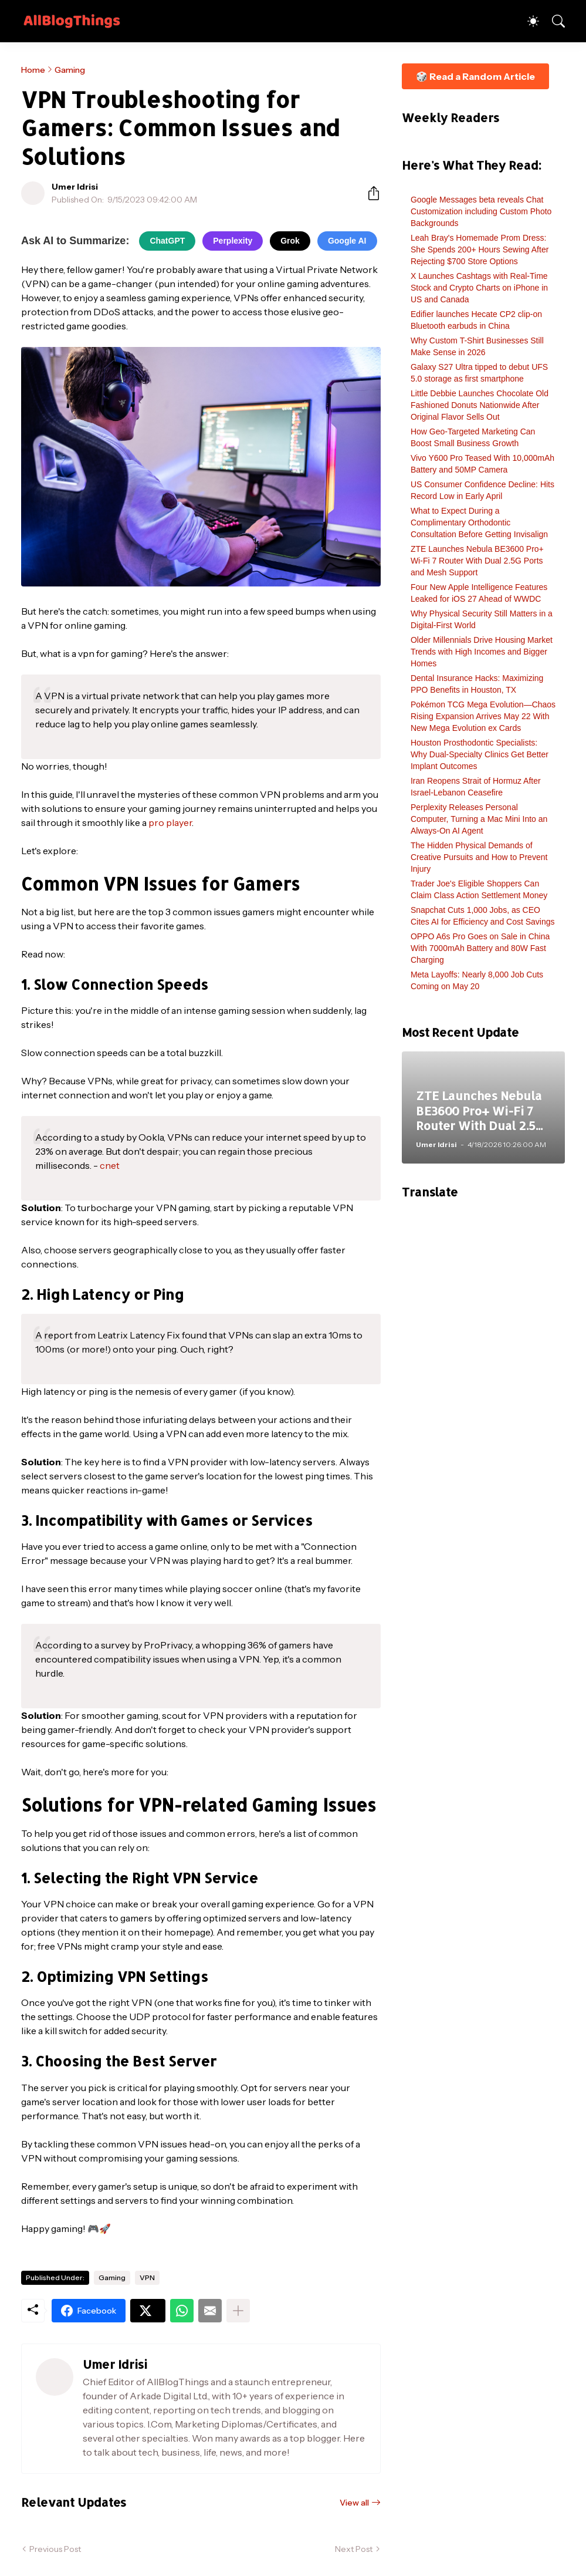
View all (354, 2502)
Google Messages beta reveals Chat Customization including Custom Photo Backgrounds (481, 211)
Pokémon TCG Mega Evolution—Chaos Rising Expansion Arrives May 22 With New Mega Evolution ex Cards (483, 716)
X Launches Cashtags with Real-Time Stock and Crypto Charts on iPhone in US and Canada (479, 287)
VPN (147, 2277)
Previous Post (55, 2549)
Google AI (347, 240)
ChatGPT (167, 240)
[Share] (369, 193)
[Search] (553, 21)
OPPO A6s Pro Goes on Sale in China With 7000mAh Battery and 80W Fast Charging (480, 948)
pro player (170, 822)
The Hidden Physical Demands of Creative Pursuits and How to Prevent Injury (479, 857)
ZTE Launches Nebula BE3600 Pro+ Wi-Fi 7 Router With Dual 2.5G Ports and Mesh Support (477, 560)
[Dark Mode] (527, 21)
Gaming (70, 70)
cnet (110, 1165)
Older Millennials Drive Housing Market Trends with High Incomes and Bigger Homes (482, 651)
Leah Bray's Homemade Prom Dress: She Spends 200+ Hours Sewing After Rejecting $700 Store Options (479, 249)
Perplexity (232, 240)
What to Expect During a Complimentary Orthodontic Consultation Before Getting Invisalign (479, 522)
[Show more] (238, 2310)
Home (33, 70)
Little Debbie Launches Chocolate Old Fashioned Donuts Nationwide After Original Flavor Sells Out (479, 405)
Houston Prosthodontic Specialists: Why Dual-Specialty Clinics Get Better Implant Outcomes (479, 754)
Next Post (353, 2549)
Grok (290, 240)
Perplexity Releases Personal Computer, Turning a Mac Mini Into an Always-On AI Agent (479, 819)
